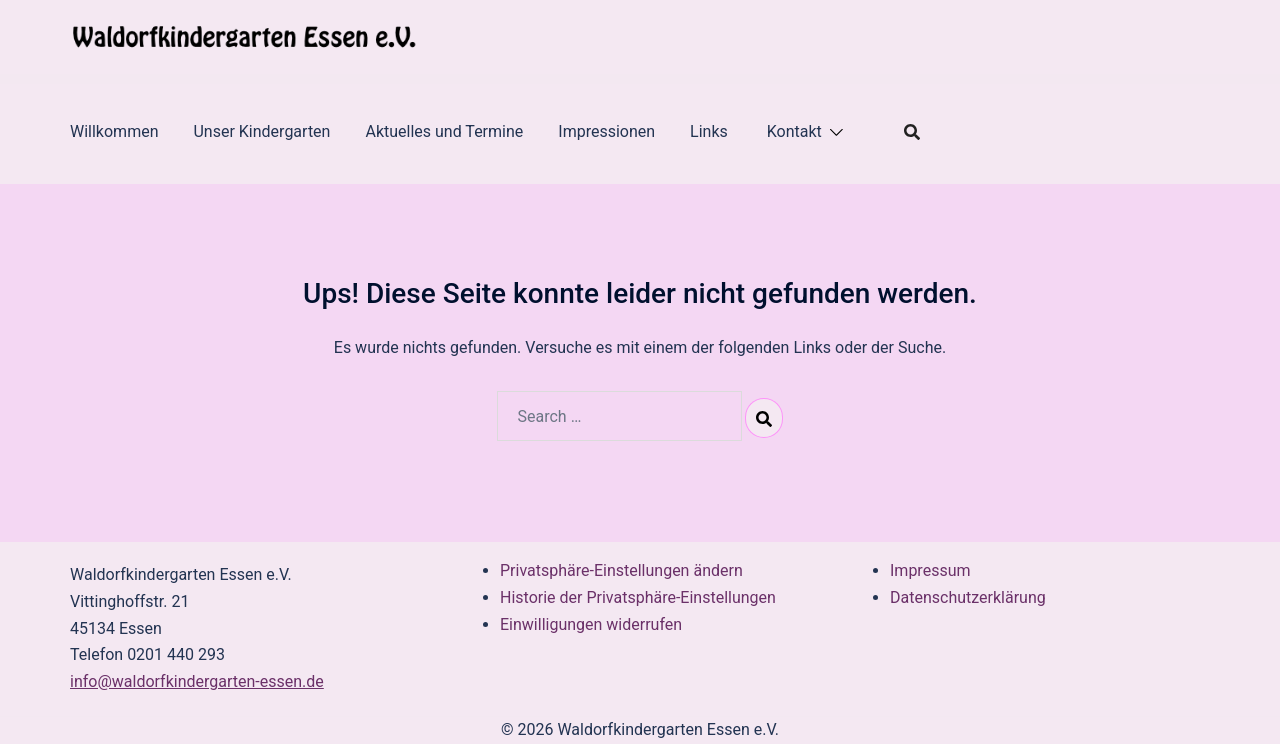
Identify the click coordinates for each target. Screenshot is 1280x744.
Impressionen (606, 131)
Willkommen (114, 131)
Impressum (930, 570)
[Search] (764, 418)
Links (711, 131)
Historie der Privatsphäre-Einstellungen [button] (638, 597)
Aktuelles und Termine (444, 131)
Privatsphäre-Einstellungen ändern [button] (621, 570)
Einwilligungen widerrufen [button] (591, 624)
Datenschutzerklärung (968, 597)
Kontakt (794, 131)
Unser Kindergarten (261, 131)
